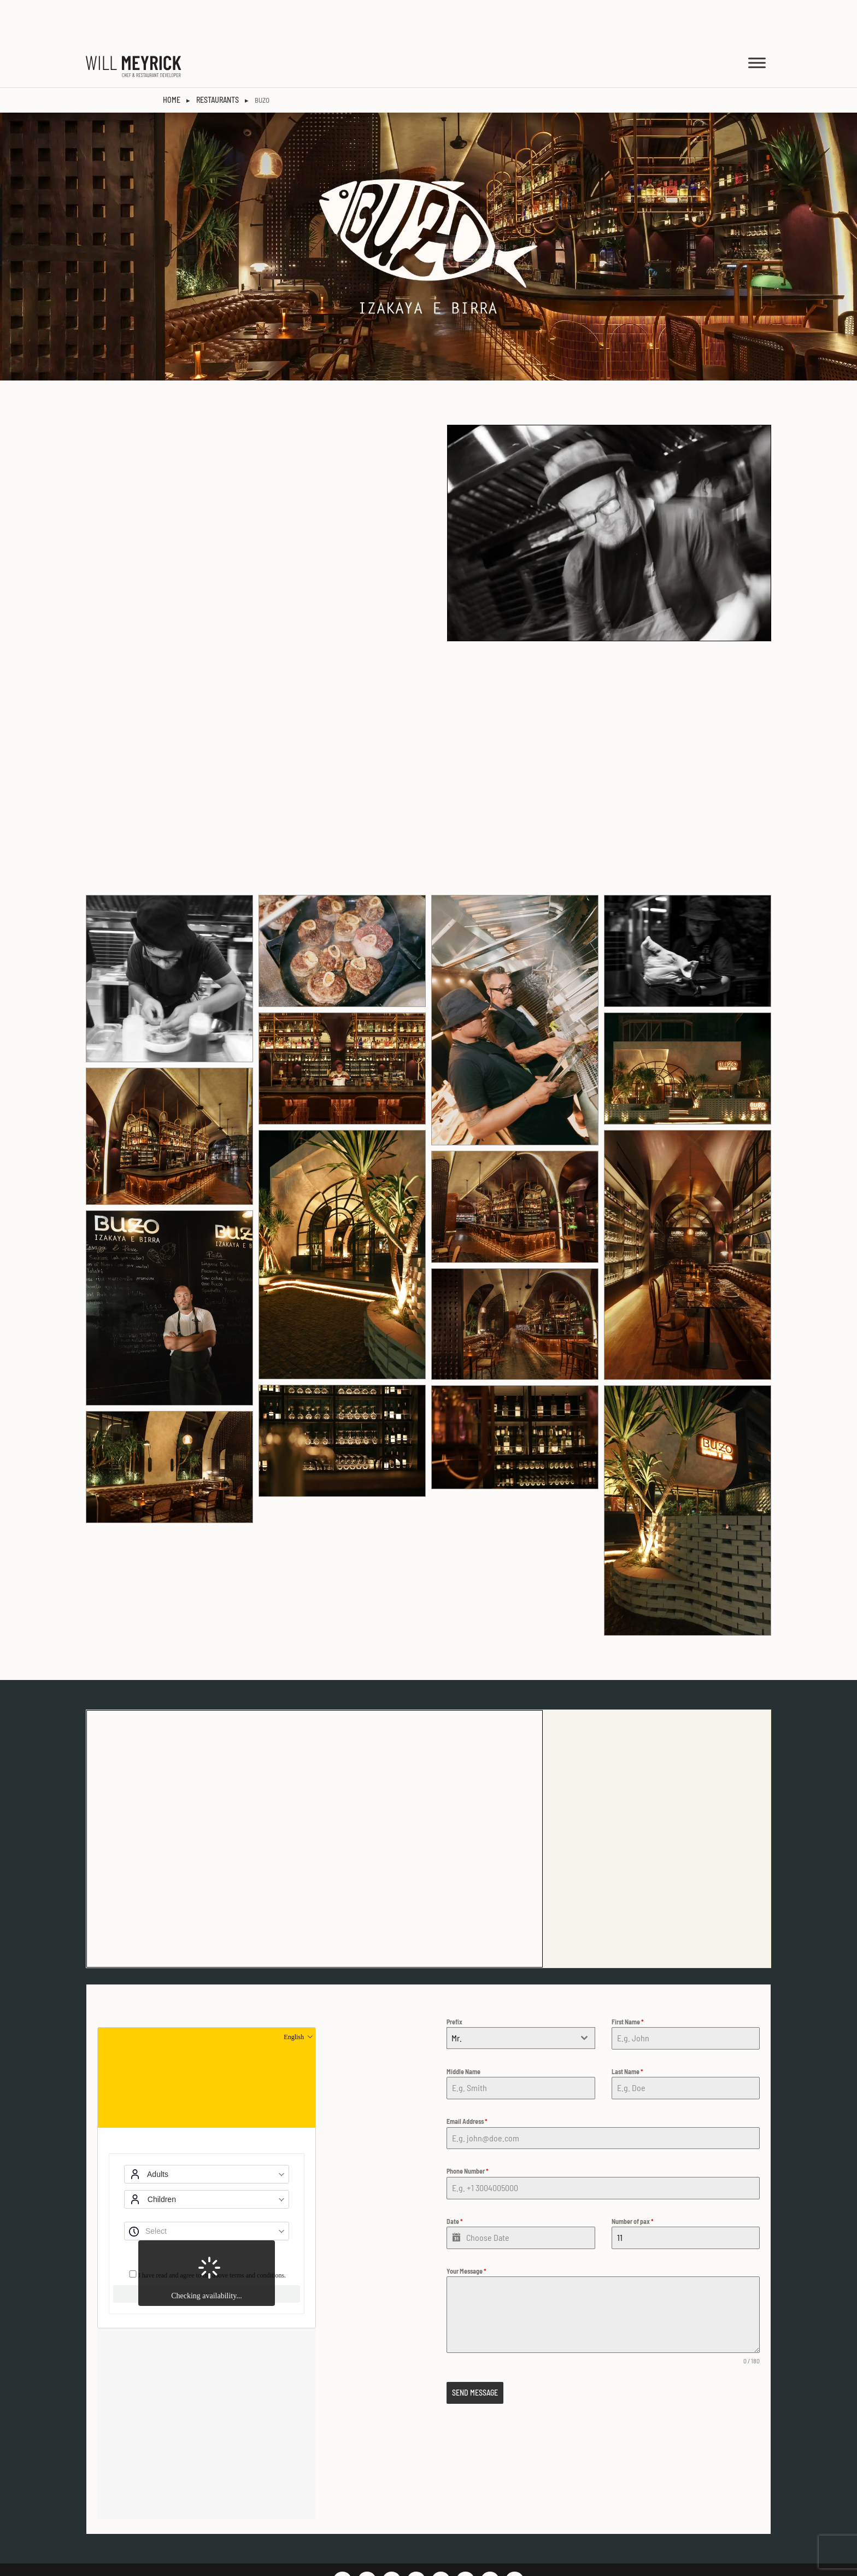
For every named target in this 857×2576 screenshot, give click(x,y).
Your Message (466, 2227)
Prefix (454, 1978)
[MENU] (757, 19)
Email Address (467, 2077)
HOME (171, 56)
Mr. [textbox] (456, 1994)
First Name (628, 1978)
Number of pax (633, 2177)
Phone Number (468, 2127)
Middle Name (463, 2027)
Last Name (627, 2027)
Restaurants (217, 56)
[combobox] (521, 1994)
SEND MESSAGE (475, 2348)
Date (455, 2177)
